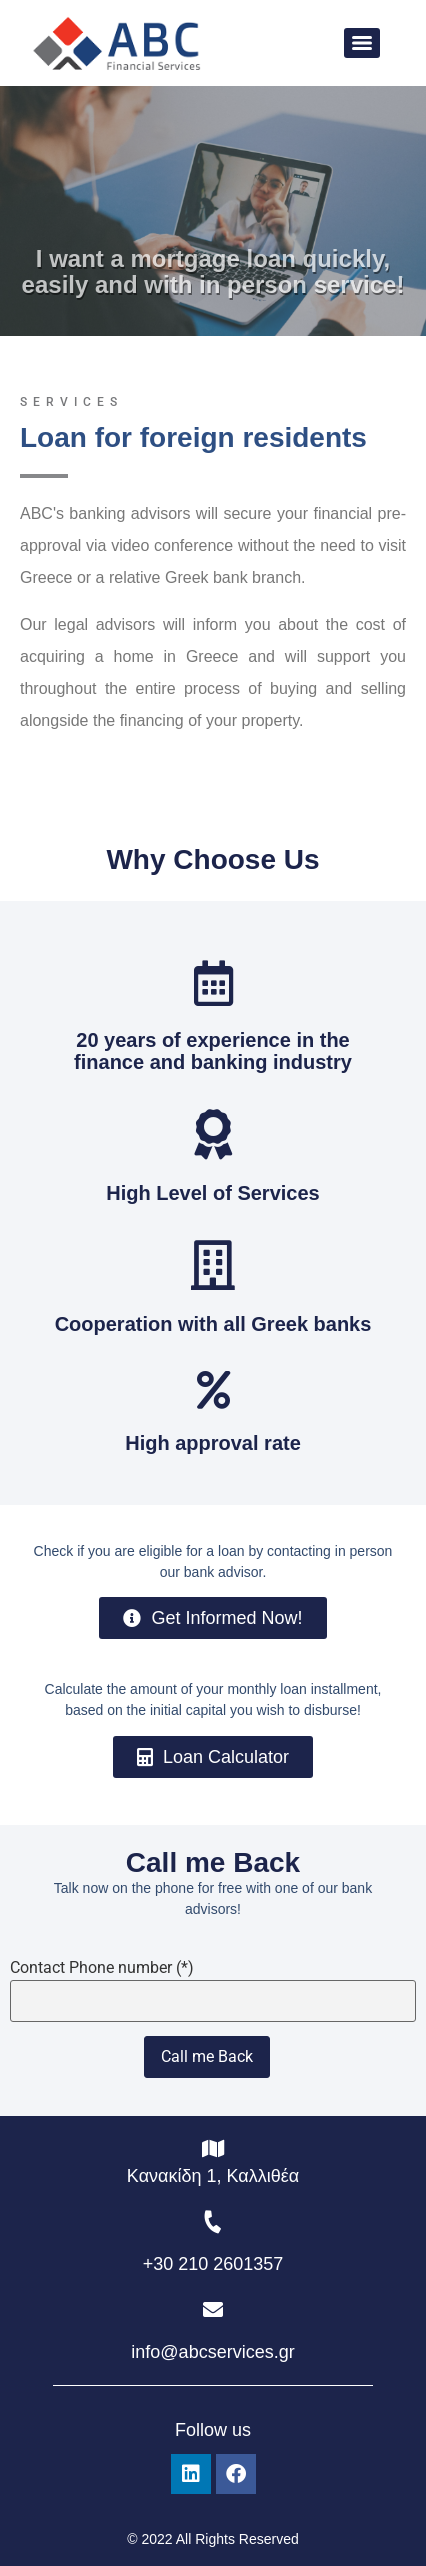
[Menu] (362, 43)
